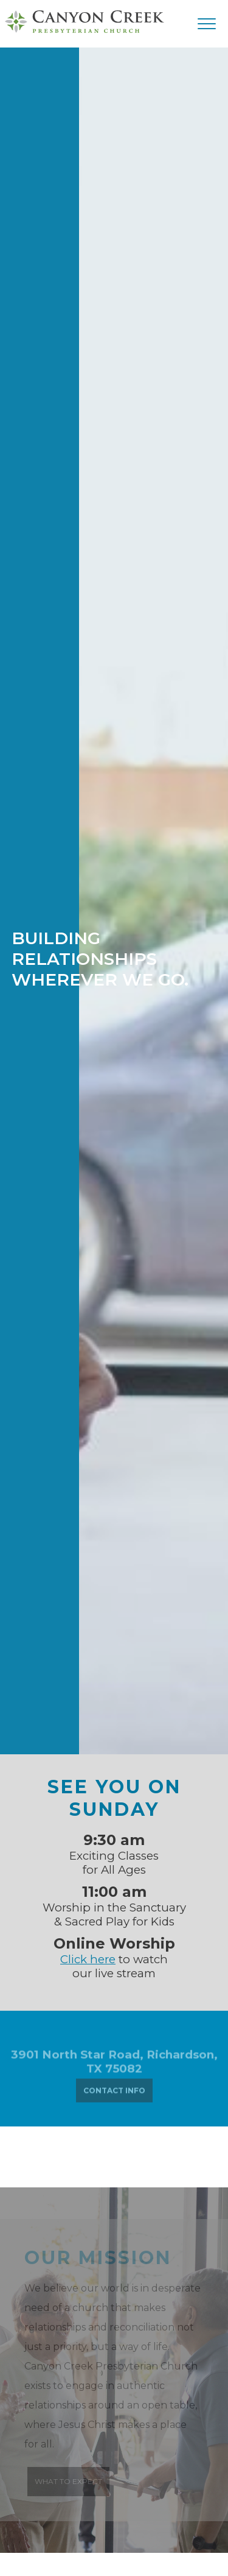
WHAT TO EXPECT (68, 2481)
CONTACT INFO (114, 2092)
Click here (88, 1959)
